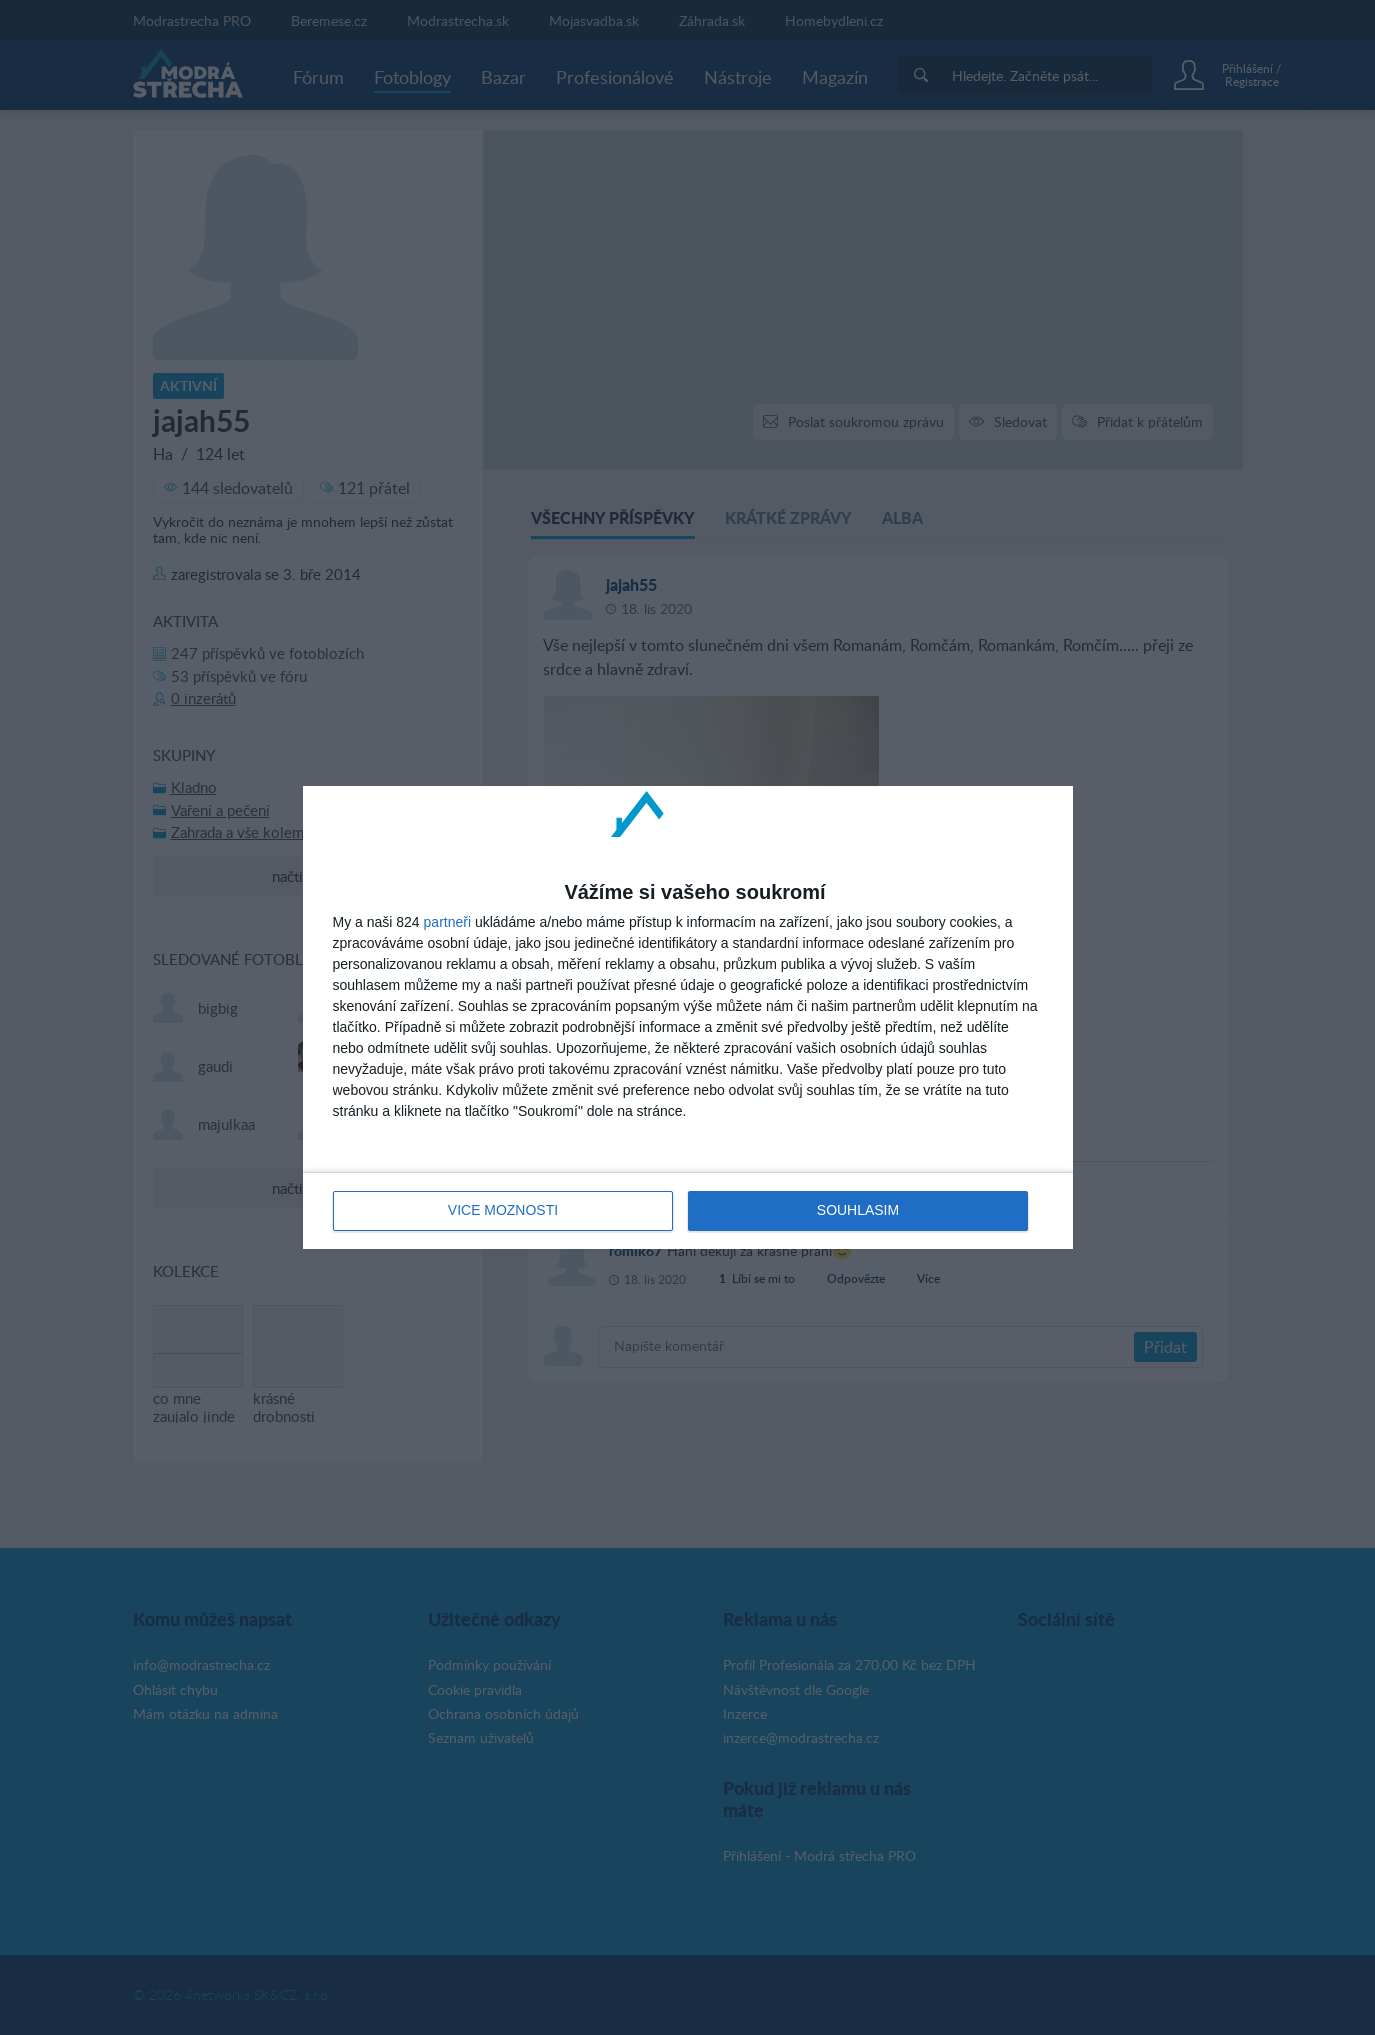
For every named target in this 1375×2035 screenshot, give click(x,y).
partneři (447, 922)
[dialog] (688, 1018)
